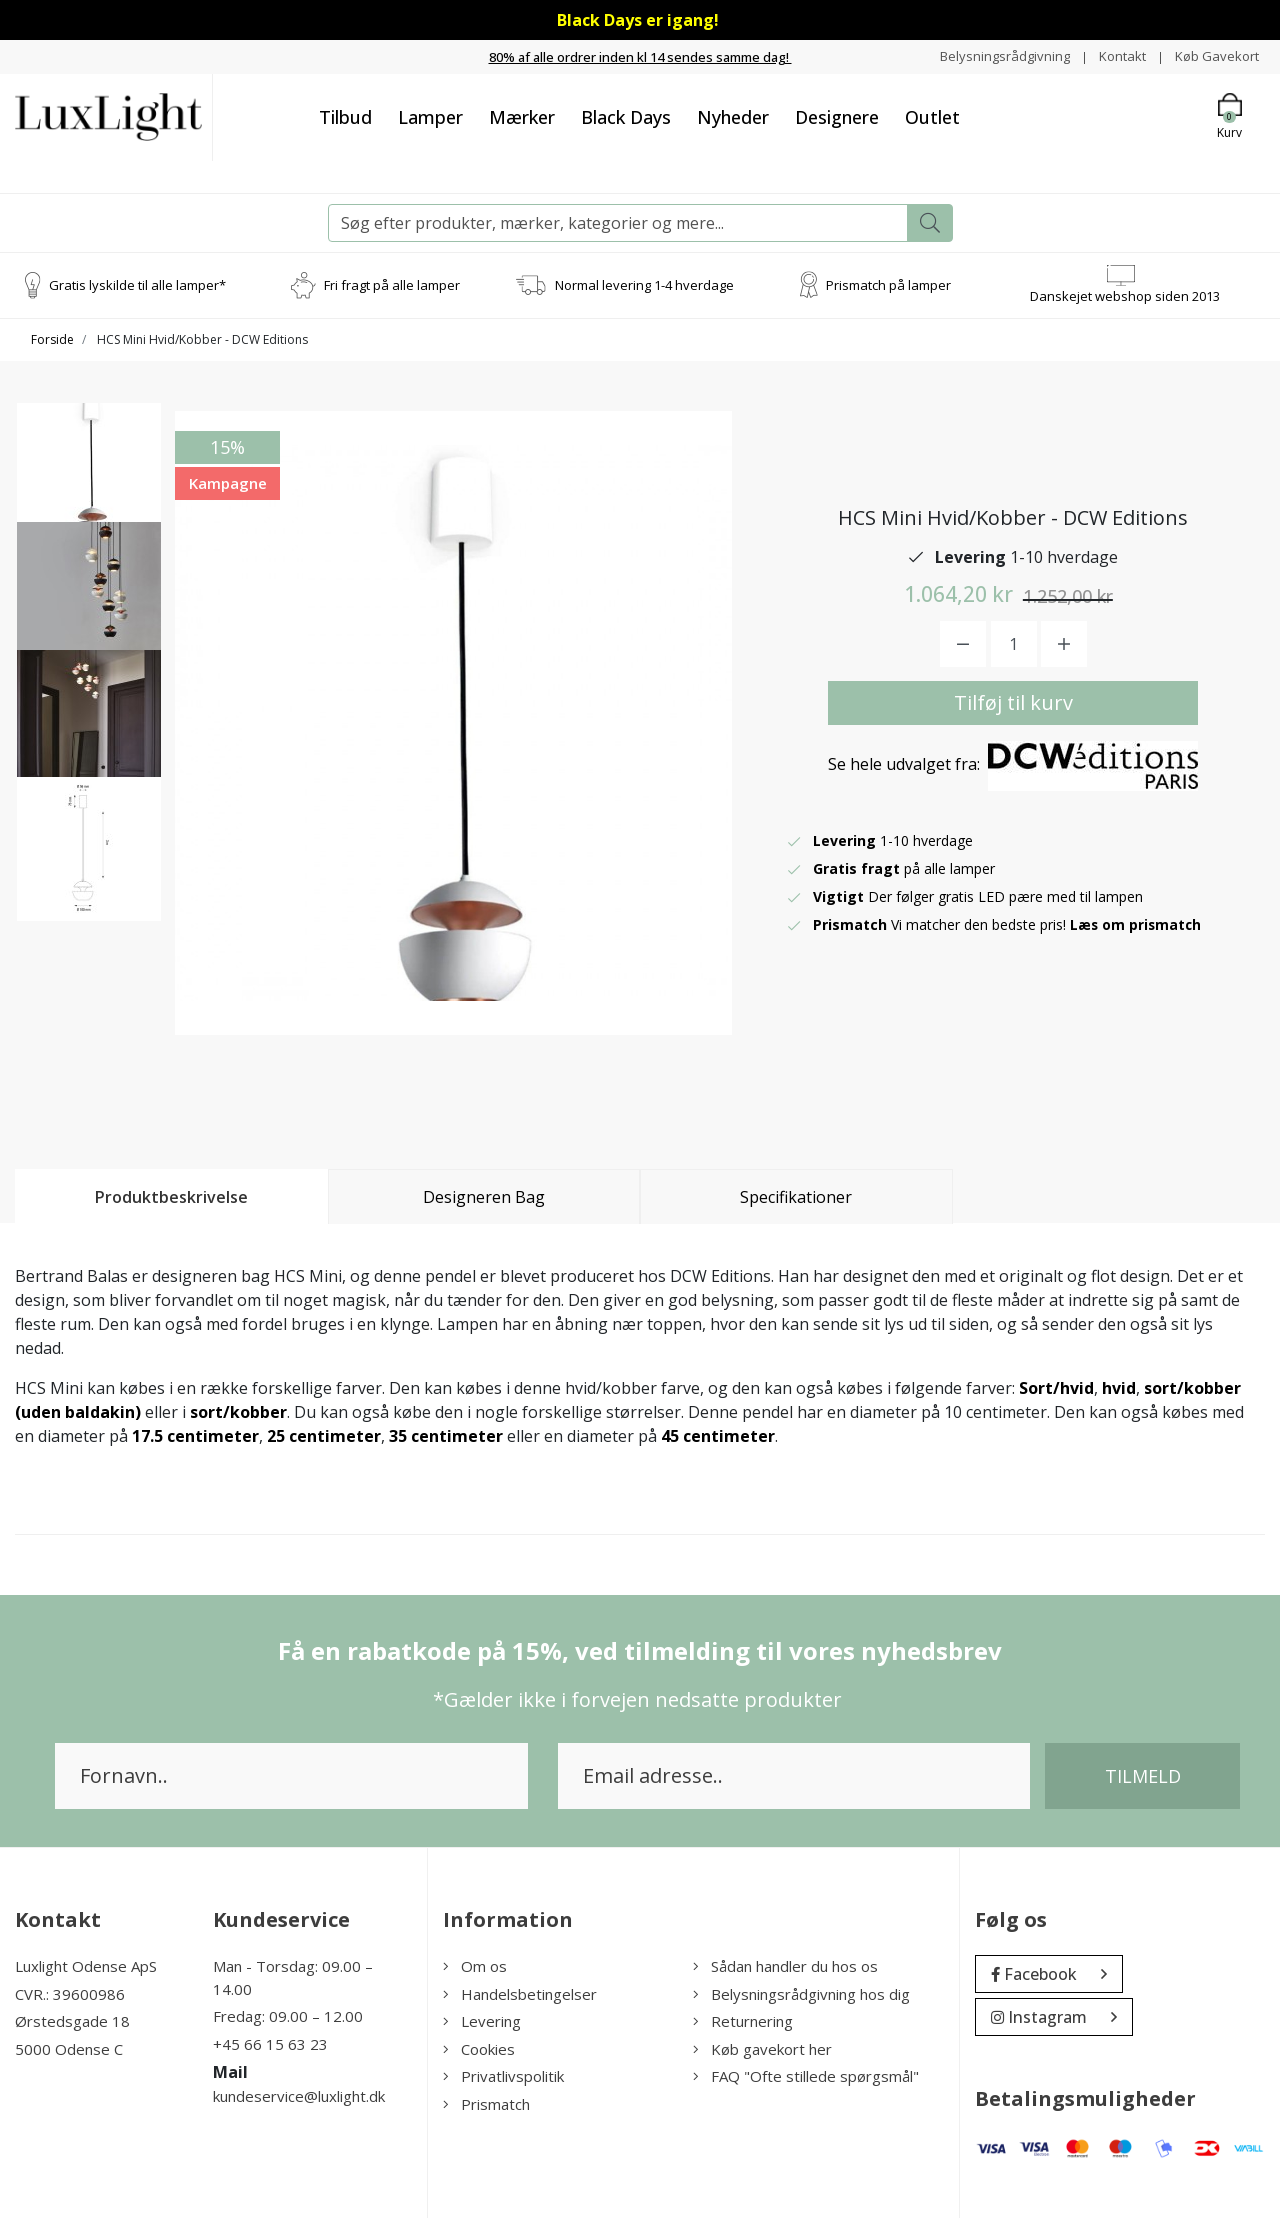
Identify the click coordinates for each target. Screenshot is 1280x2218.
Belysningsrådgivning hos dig (801, 1993)
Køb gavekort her (762, 2048)
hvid (1119, 1388)
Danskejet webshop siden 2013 (1125, 295)
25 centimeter (324, 1436)
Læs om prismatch (1137, 923)
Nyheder (733, 116)
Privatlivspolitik (503, 2076)
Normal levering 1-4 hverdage (644, 284)
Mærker (522, 116)
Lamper (430, 116)
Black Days (626, 116)
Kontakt (1115, 55)
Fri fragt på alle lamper (392, 284)
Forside (52, 339)
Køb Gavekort (1214, 55)
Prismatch (486, 2103)
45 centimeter (718, 1436)
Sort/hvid (1056, 1388)
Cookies (479, 2048)
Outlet (932, 116)
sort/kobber (238, 1412)
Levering (482, 2021)
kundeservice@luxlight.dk (299, 2096)
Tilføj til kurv (1013, 701)
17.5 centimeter (195, 1436)
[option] (89, 483)
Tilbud (345, 116)
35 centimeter (446, 1436)
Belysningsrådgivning (993, 55)
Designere (837, 116)
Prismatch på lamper (888, 284)
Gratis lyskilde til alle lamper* (137, 284)
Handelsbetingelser (520, 1993)
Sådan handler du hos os (785, 1966)
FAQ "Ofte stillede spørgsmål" (806, 2076)
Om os (475, 1966)
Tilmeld (1143, 1776)
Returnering (743, 2021)
